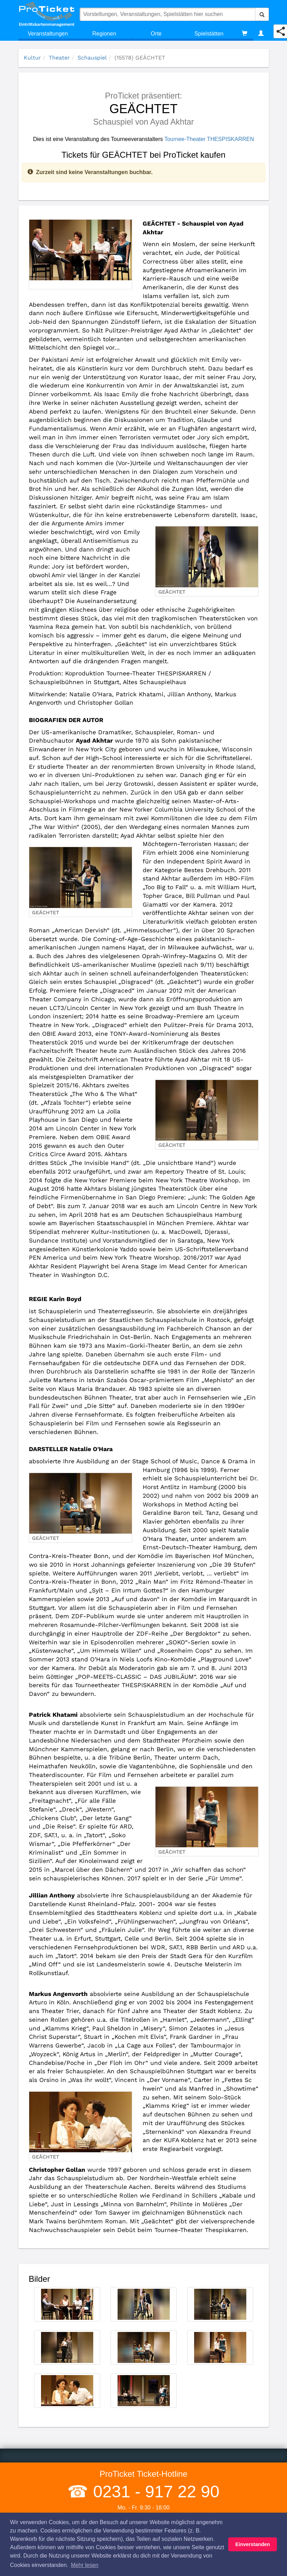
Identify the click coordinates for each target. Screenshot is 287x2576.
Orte (156, 34)
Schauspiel (92, 57)
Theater (59, 57)
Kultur (32, 57)
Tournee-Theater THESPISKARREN (209, 139)
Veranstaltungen (47, 34)
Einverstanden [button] (253, 2544)
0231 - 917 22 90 (153, 2491)
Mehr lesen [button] (84, 2565)
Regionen (104, 34)
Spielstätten (209, 34)
